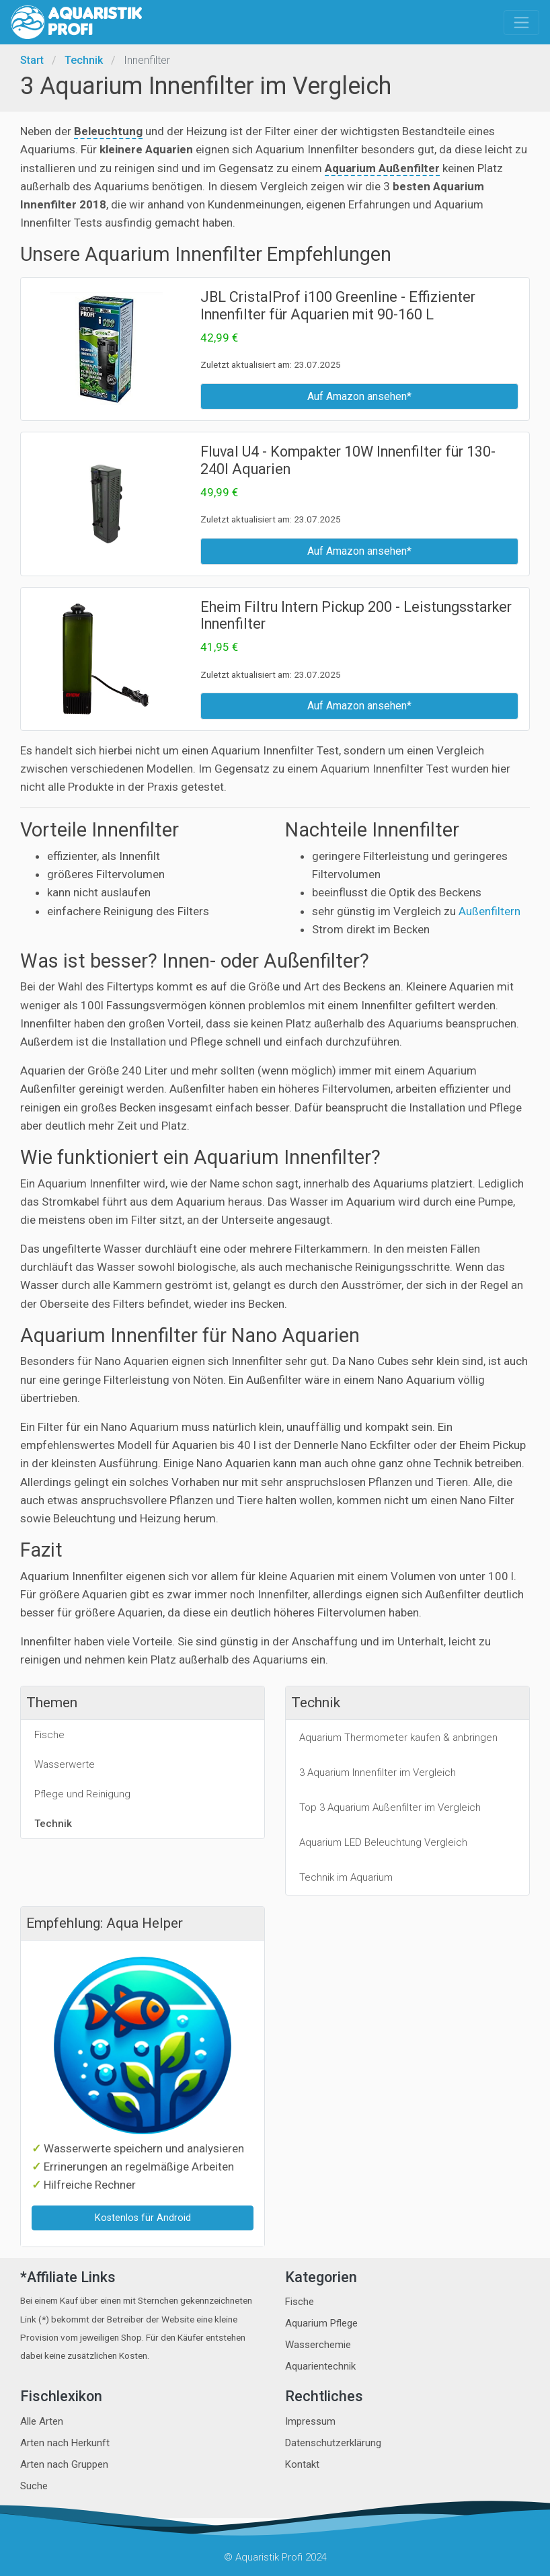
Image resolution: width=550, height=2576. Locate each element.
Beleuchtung (108, 131)
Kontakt (302, 2464)
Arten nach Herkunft (65, 2443)
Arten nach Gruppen (64, 2464)
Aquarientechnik (320, 2366)
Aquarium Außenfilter (382, 168)
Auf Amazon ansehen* (359, 396)
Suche (34, 2486)
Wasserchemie (318, 2345)
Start (32, 60)
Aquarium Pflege (321, 2323)
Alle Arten (41, 2421)
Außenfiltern (489, 911)
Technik (84, 60)
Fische (299, 2302)
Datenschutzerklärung (333, 2443)
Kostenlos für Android (143, 2218)
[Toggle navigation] (521, 22)
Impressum (310, 2421)
